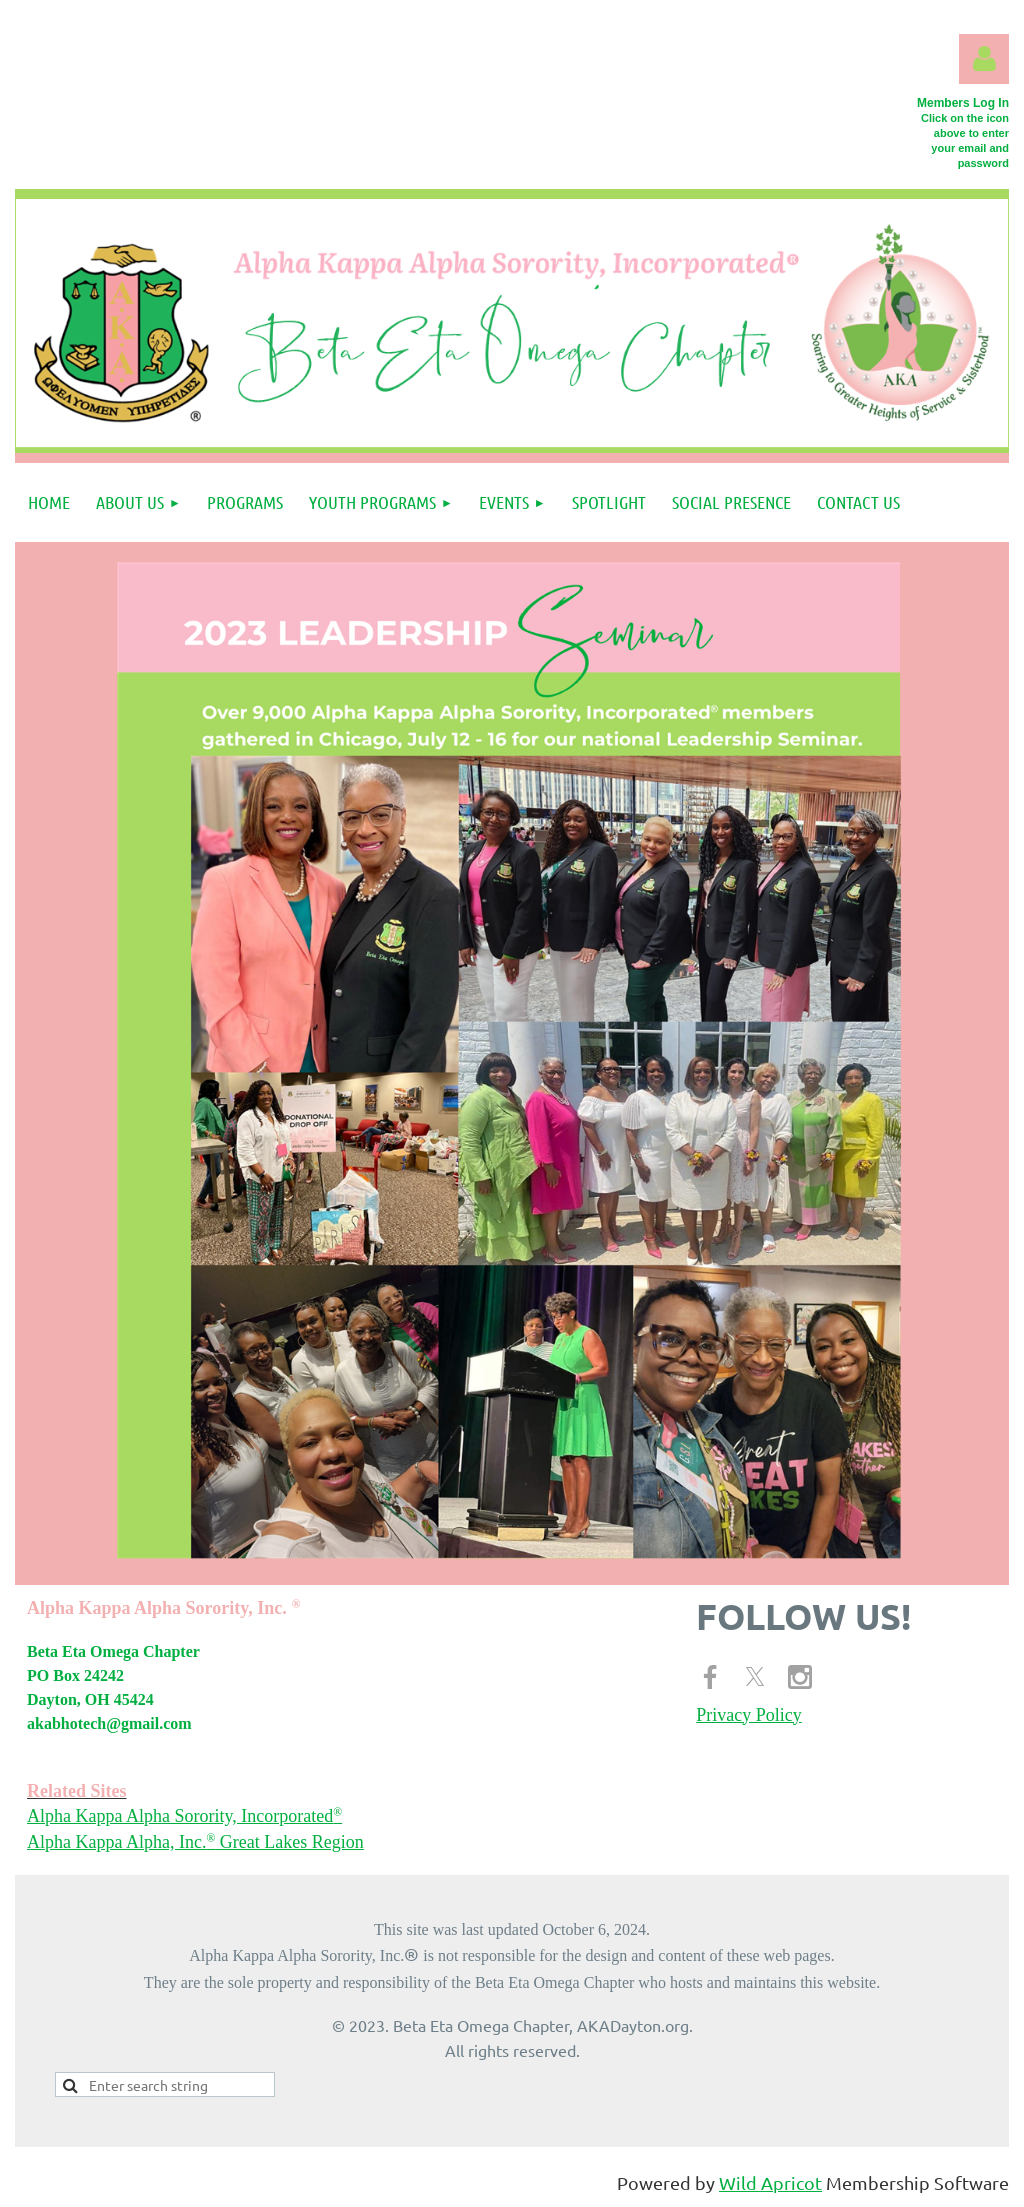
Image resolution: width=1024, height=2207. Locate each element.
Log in (984, 59)
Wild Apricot (770, 2182)
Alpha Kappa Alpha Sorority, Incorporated (184, 1816)
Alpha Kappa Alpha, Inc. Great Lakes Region (195, 1842)
